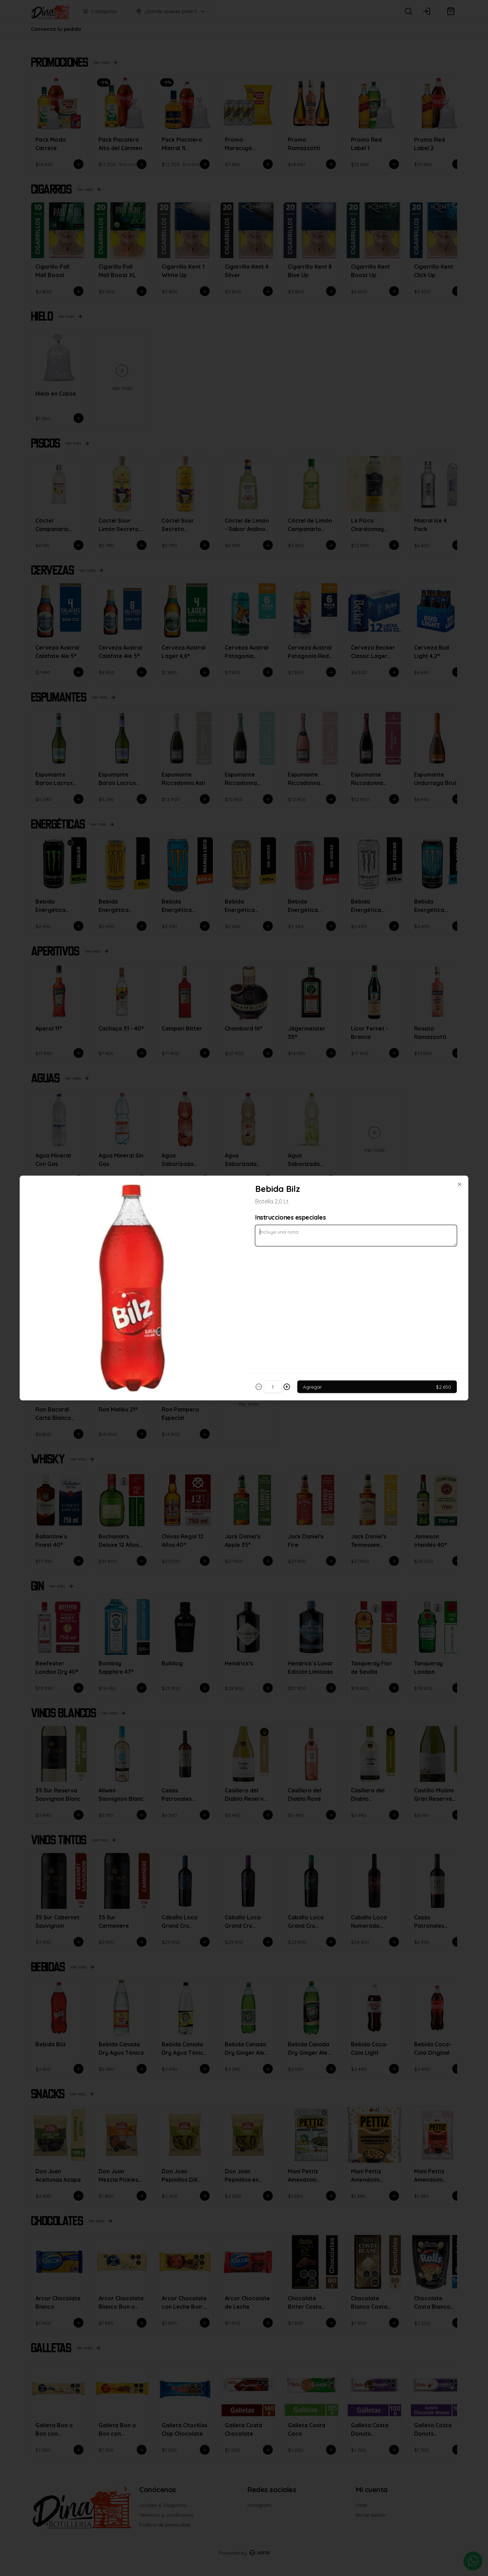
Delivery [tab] (204, 1256)
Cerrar (244, 1338)
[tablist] (244, 1255)
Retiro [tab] (284, 1256)
